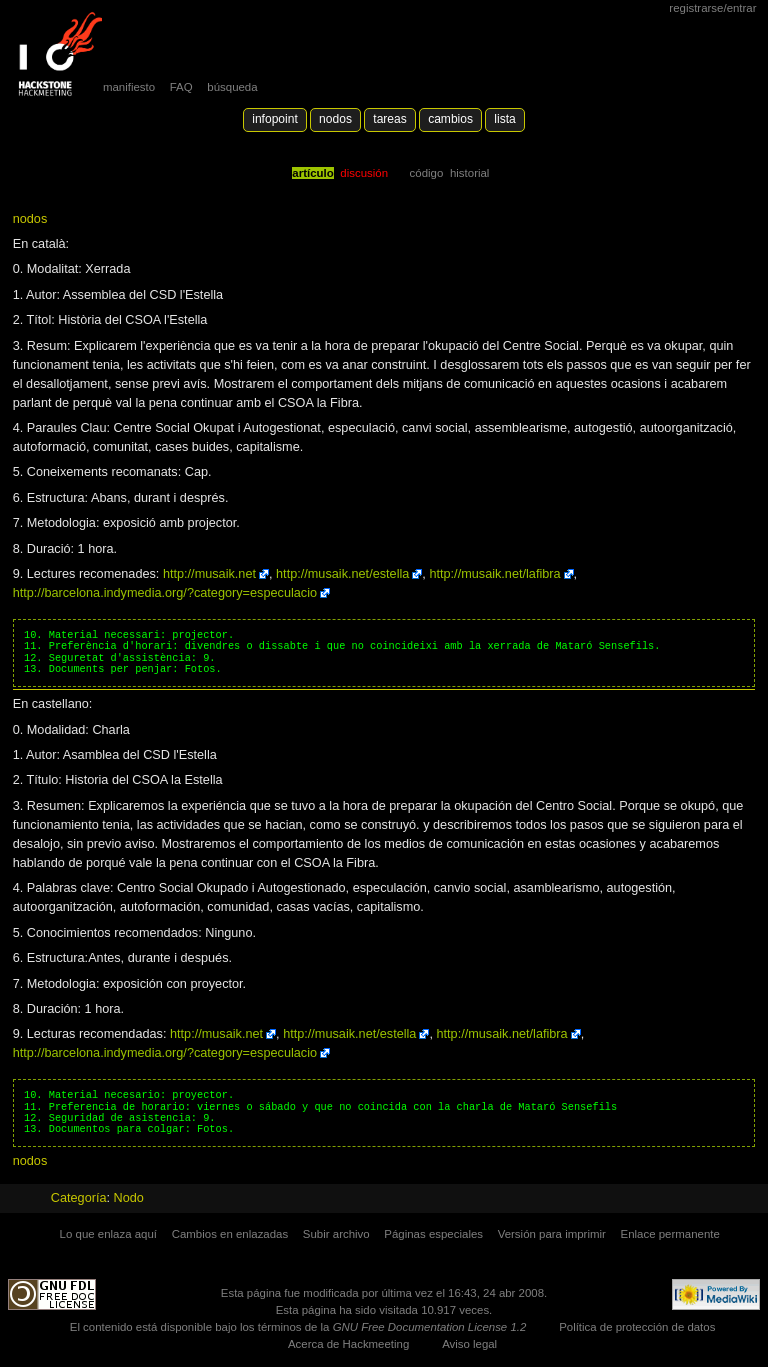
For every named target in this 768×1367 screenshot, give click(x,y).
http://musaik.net (209, 574)
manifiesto (129, 87)
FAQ (181, 87)
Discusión (364, 173)
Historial (469, 173)
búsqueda (232, 87)
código (427, 173)
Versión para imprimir (552, 1234)
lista (504, 119)
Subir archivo (336, 1234)
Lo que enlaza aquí (108, 1234)
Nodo (129, 1198)
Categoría (79, 1198)
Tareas (389, 119)
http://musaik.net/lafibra (494, 574)
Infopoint (275, 119)
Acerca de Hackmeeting (348, 1344)
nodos (30, 219)
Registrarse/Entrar (712, 8)
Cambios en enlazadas (230, 1234)
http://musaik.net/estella (342, 574)
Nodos (335, 119)
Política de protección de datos (637, 1327)
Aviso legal (469, 1344)
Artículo (312, 173)
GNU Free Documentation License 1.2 (430, 1327)
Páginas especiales (433, 1234)
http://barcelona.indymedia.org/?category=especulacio (165, 593)
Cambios (450, 119)
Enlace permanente (670, 1234)
